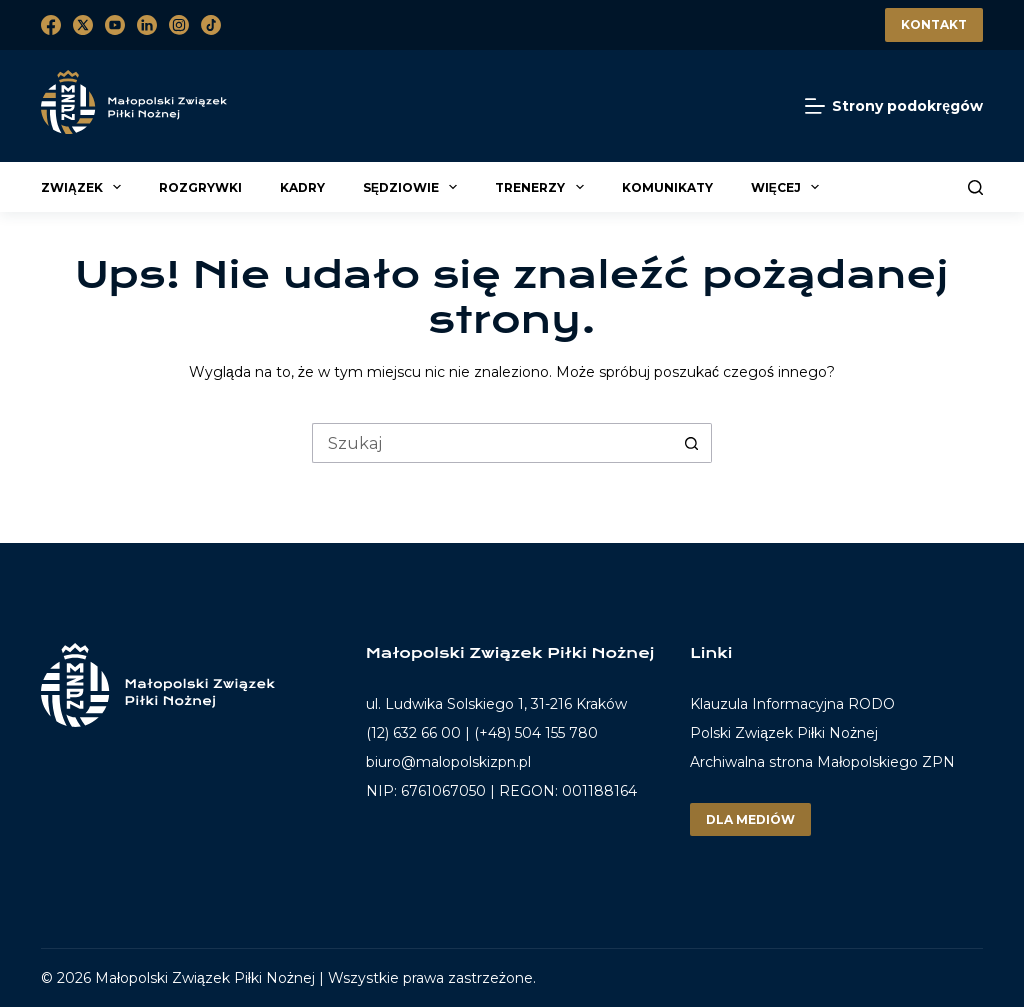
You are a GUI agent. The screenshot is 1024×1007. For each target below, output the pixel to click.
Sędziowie (413, 187)
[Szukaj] (975, 187)
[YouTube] (115, 25)
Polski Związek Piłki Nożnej (784, 733)
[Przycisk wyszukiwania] (692, 443)
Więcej (788, 187)
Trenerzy (542, 187)
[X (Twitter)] (83, 25)
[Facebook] (51, 25)
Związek (84, 187)
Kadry (302, 187)
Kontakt (934, 24)
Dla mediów (750, 819)
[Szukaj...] (492, 443)
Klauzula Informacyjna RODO (792, 704)
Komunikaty (667, 187)
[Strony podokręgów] (894, 106)
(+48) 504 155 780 (536, 733)
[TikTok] (211, 25)
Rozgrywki (200, 187)
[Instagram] (179, 25)
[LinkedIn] (147, 25)
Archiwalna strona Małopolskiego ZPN (822, 762)
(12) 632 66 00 (413, 733)
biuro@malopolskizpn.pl (448, 762)
